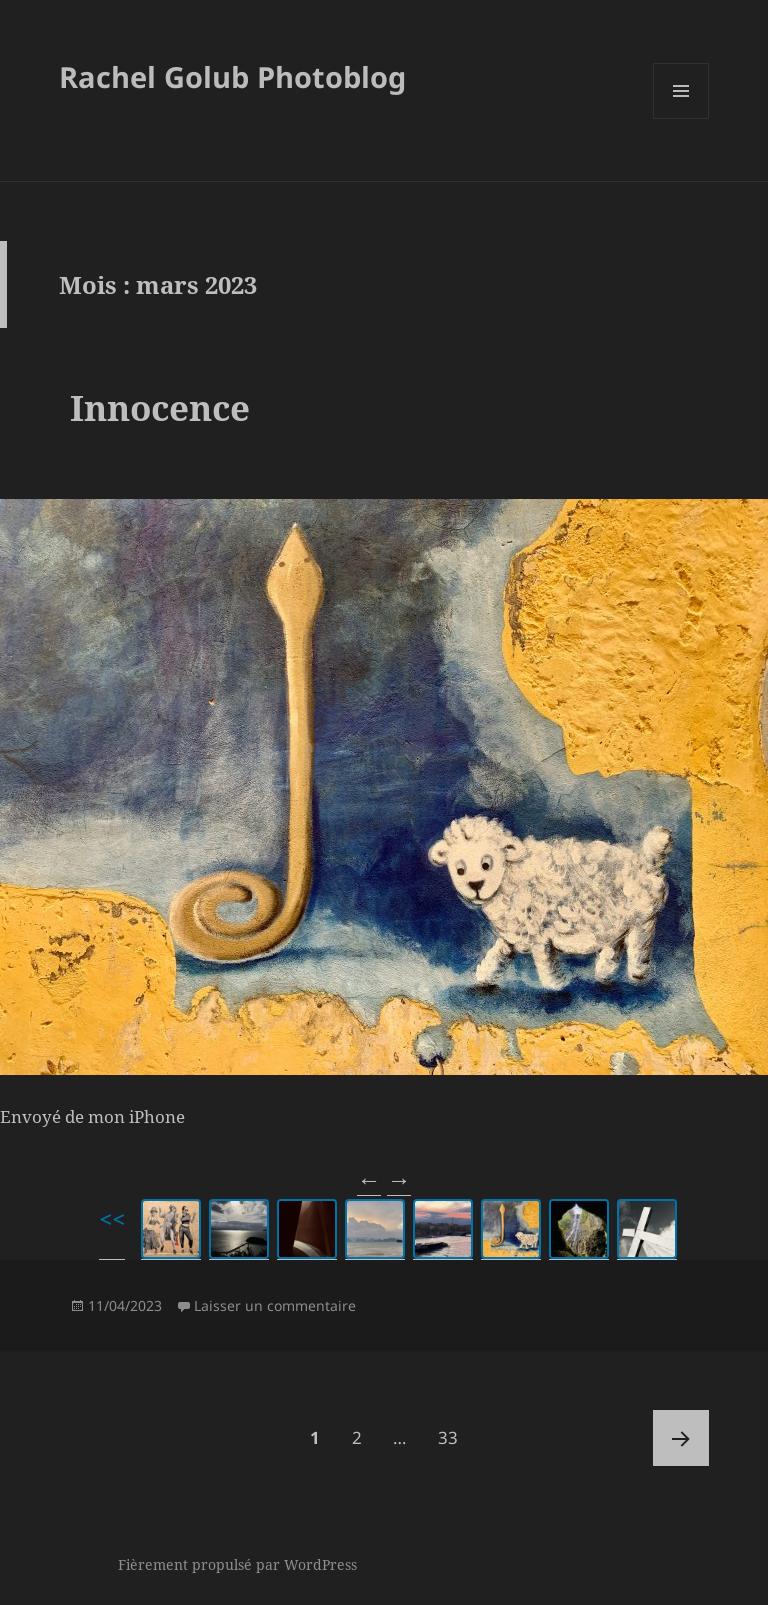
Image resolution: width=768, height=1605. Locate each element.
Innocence (160, 407)
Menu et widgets (681, 118)
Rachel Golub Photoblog (232, 76)
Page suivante (681, 1438)
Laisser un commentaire (275, 1305)
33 (454, 1429)
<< (112, 1218)
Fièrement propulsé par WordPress (237, 1564)
